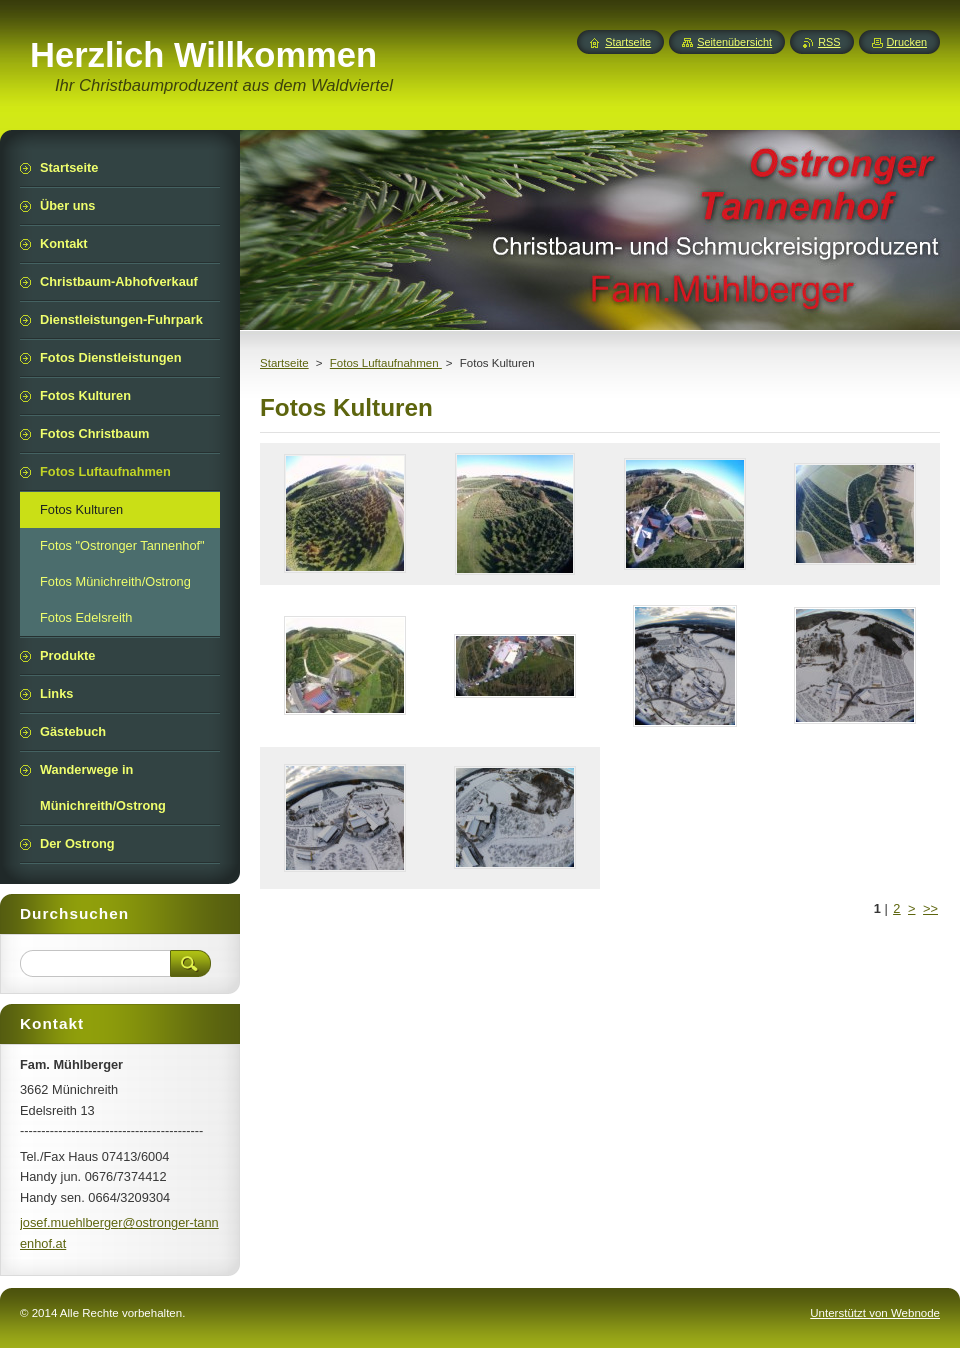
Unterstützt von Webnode (875, 1313)
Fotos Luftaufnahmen (386, 363)
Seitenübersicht (734, 42)
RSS (829, 42)
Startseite (284, 363)
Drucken (907, 42)
